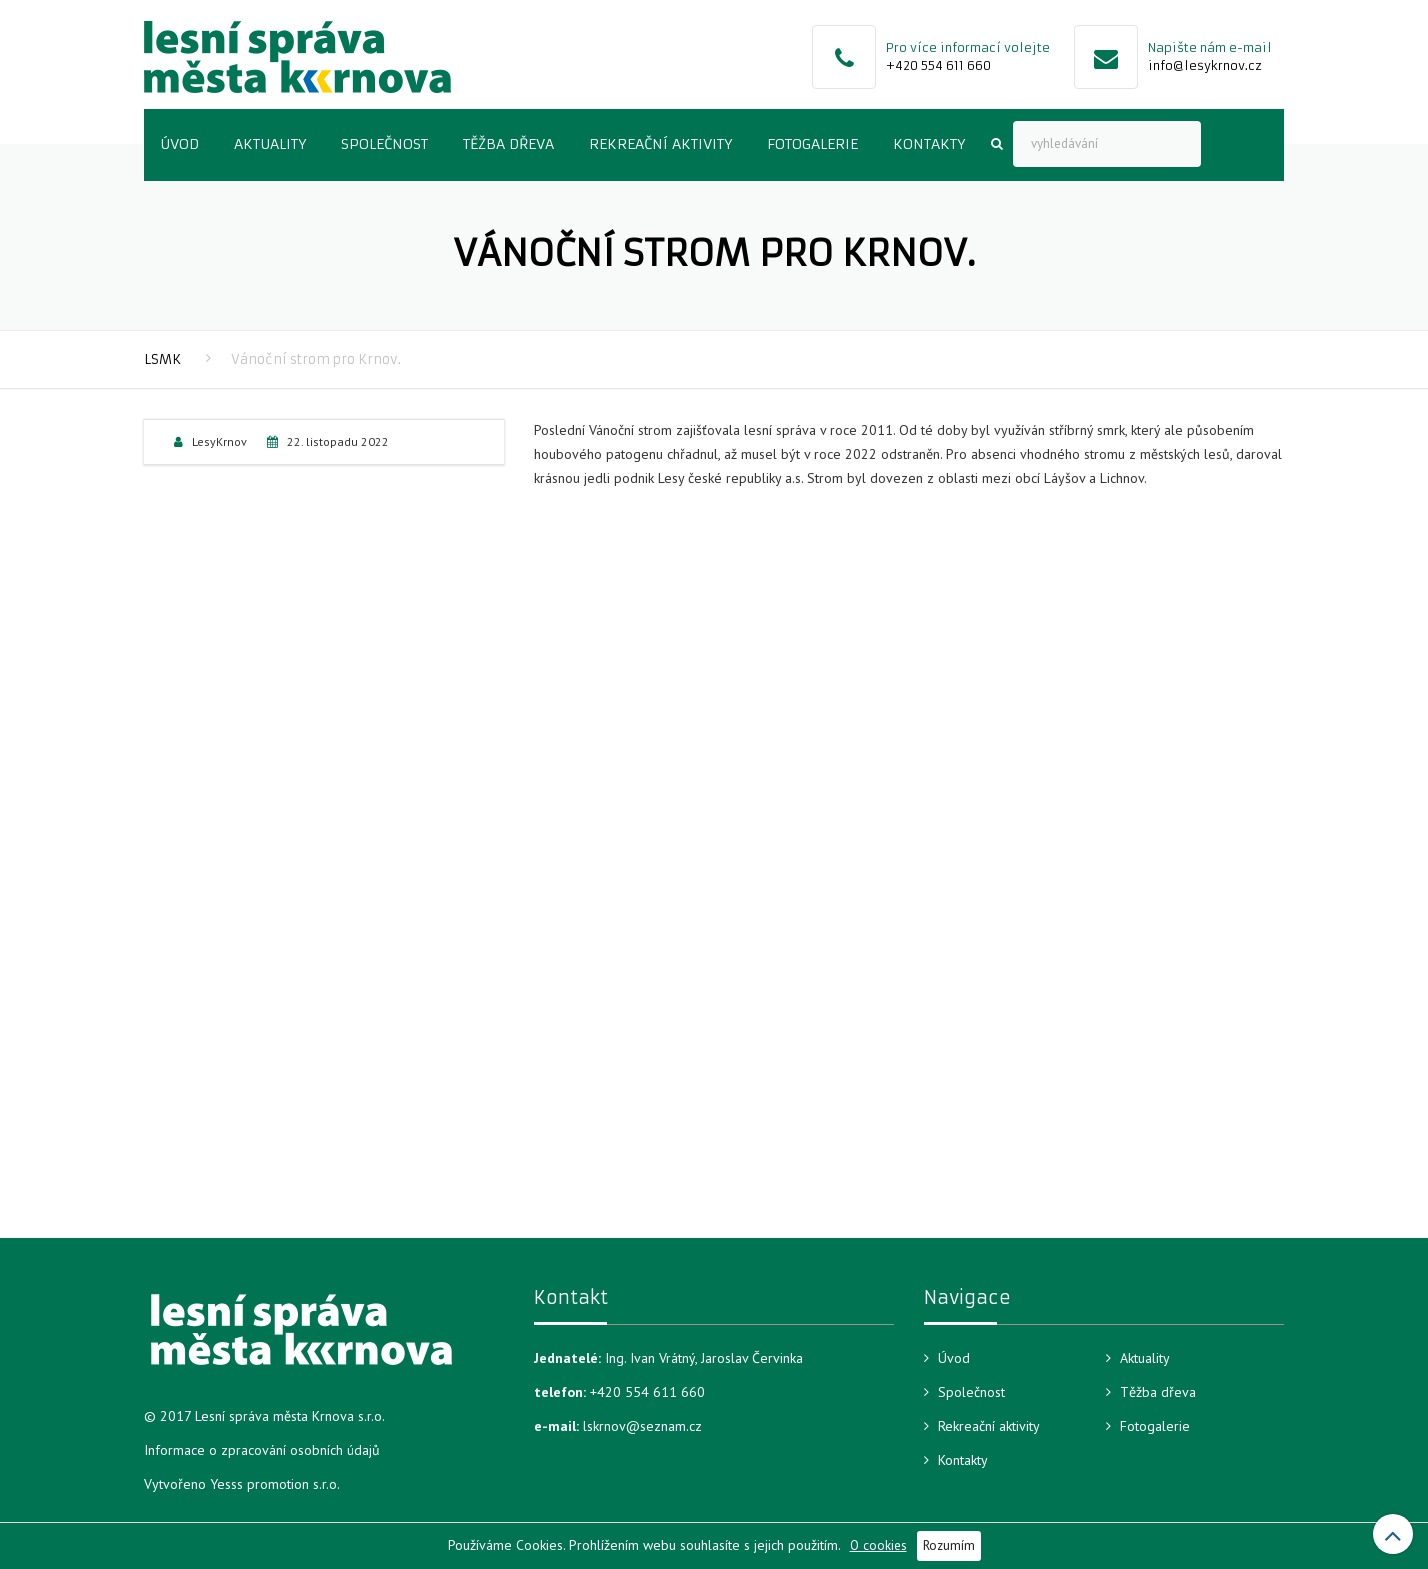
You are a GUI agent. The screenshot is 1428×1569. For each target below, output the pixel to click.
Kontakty (929, 144)
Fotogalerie (812, 144)
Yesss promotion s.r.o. (275, 1484)
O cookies (878, 1545)
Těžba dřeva (508, 144)
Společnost (384, 144)
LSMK (162, 359)
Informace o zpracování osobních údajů (262, 1450)
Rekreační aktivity (660, 144)
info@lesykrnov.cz (1205, 65)
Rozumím (949, 1545)
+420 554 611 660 (938, 65)
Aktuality (270, 144)
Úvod (179, 144)
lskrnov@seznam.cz (642, 1426)
